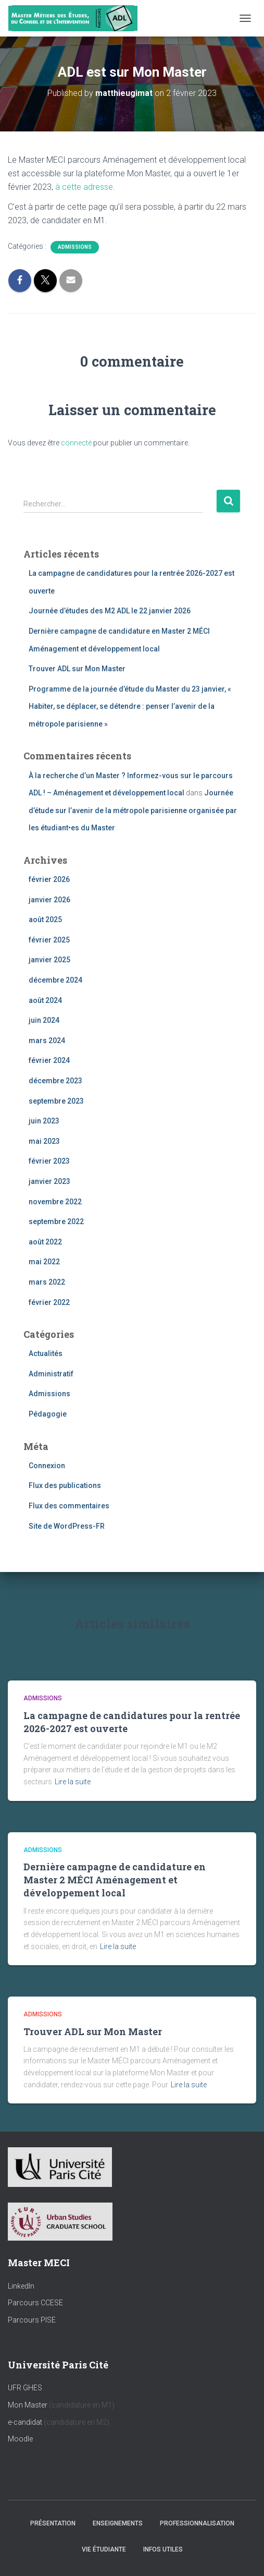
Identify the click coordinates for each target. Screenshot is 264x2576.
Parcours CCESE (35, 2303)
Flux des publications (65, 1485)
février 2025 (49, 940)
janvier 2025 (49, 960)
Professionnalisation (197, 2523)
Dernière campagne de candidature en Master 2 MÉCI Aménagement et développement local (114, 1879)
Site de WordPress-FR (67, 1526)
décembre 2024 (55, 980)
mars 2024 (47, 1040)
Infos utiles (163, 2549)
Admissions (75, 247)
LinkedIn (21, 2286)
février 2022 (49, 1302)
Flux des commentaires (69, 1506)
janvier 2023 (49, 1181)
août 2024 (45, 1000)
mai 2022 (44, 1261)
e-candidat (26, 2422)
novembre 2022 (55, 1202)
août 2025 (45, 919)
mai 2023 (44, 1141)
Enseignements (118, 2523)
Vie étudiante (104, 2549)
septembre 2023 (56, 1101)
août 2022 (45, 1242)
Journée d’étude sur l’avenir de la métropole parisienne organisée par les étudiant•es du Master (133, 810)
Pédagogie (48, 1414)
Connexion (47, 1465)
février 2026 (49, 879)
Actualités (45, 1353)
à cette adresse (84, 187)
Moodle (20, 2439)
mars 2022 (47, 1282)
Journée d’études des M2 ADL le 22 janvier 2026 (110, 611)
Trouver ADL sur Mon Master (77, 668)
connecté (76, 443)
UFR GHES (25, 2388)
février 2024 (49, 1060)
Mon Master (27, 2405)
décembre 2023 (55, 1081)
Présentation (53, 2523)
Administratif (51, 1374)
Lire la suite (73, 1781)
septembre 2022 (56, 1221)
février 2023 (49, 1161)
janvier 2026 (49, 900)
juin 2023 (44, 1121)
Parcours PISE (32, 2320)
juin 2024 (44, 1020)
